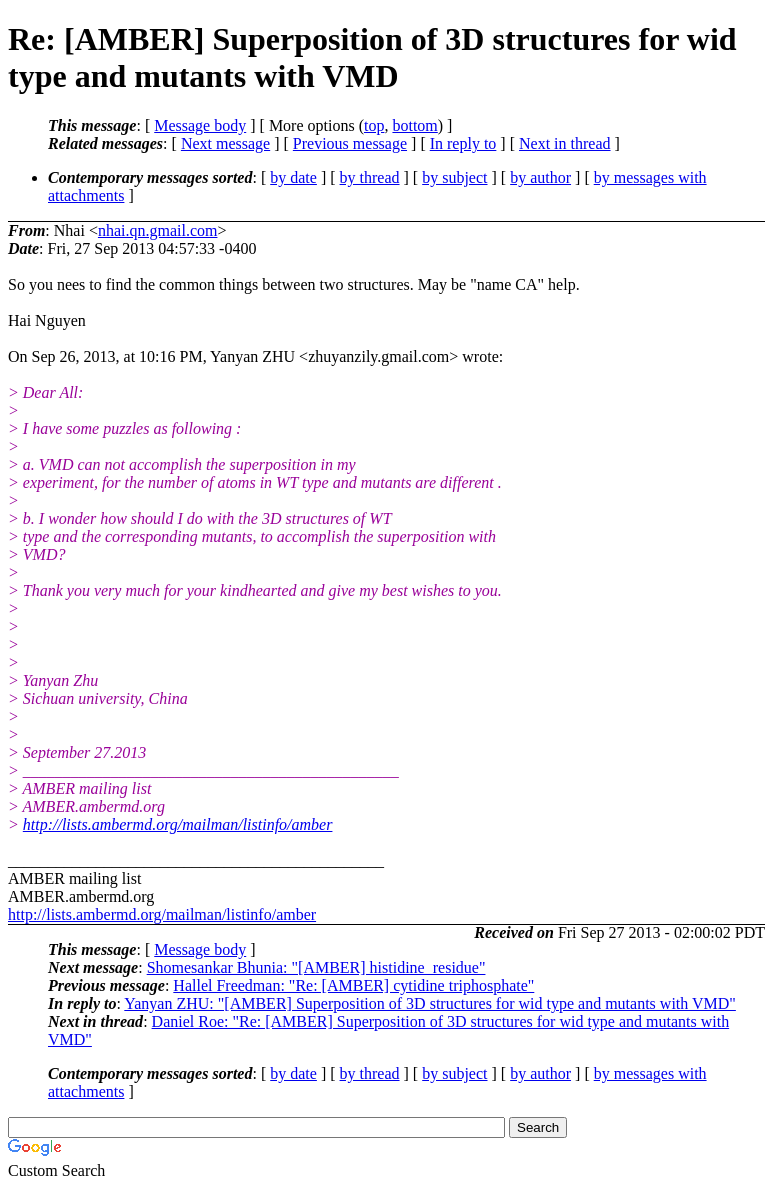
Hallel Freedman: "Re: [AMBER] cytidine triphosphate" (353, 985)
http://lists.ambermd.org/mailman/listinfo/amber (178, 824)
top (374, 125)
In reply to (463, 143)
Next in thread (565, 143)
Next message (225, 143)
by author (540, 177)
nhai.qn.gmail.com (158, 230)
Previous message (350, 143)
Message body (200, 125)
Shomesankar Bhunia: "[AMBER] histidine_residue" (316, 967)
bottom (414, 125)
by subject (454, 177)
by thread (370, 177)
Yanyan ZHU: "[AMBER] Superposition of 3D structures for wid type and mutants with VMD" (430, 1003)
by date (293, 177)
